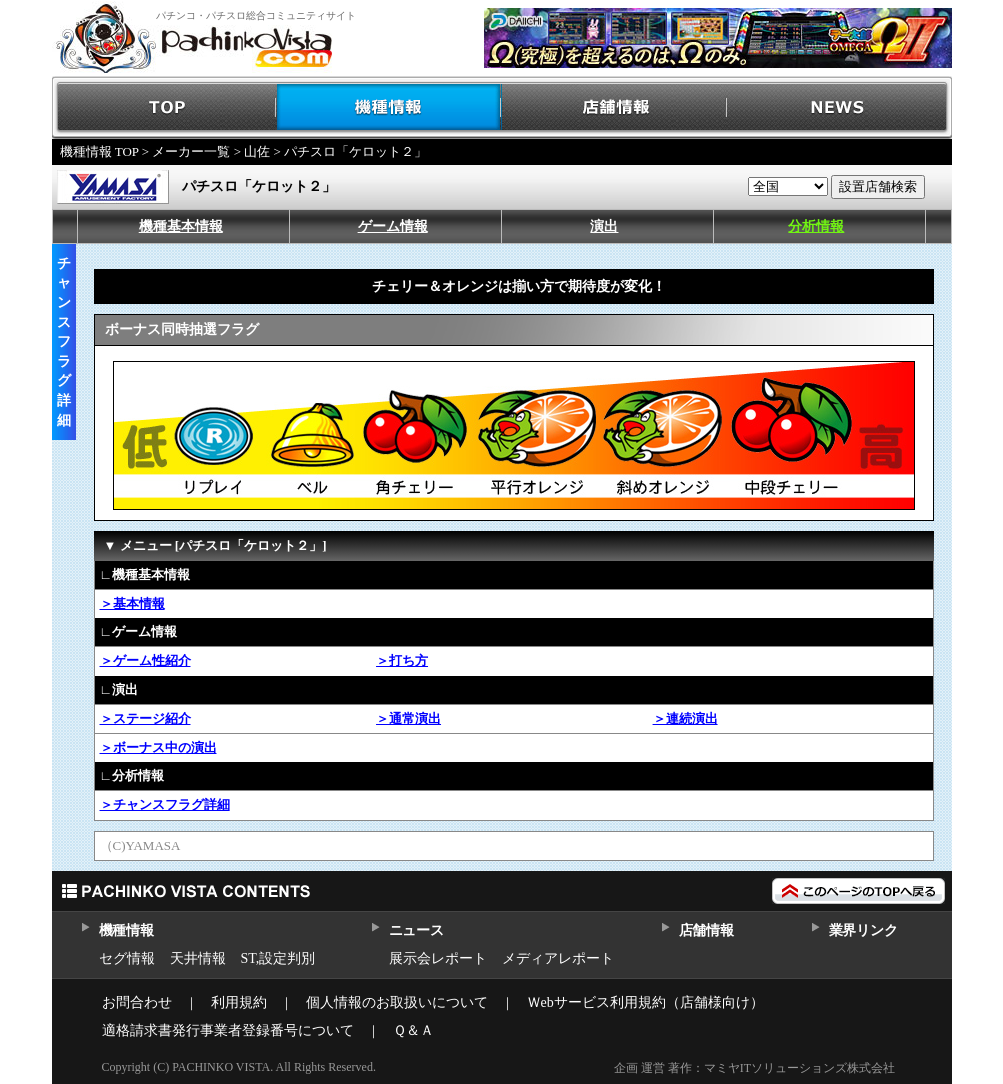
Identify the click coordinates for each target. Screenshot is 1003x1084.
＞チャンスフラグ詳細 (165, 804)
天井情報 (198, 958)
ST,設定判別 (278, 958)
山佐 (257, 151)
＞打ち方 (402, 660)
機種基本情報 (181, 226)
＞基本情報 (132, 603)
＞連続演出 (685, 718)
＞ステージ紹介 (145, 718)
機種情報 (389, 107)
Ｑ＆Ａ (413, 1030)
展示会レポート (438, 958)
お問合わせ (137, 1002)
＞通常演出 (408, 718)
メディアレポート (558, 958)
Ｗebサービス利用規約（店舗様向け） (645, 1002)
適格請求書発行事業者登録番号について (228, 1030)
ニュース (416, 930)
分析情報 (816, 226)
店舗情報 (614, 107)
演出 (604, 226)
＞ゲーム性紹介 (145, 660)
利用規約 (239, 1002)
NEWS (839, 107)
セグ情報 (127, 958)
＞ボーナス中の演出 (158, 747)
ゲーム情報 (393, 226)
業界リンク (863, 930)
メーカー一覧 (191, 151)
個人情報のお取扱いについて (397, 1002)
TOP (164, 107)
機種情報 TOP (99, 151)
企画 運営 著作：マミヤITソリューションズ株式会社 (754, 1068)
